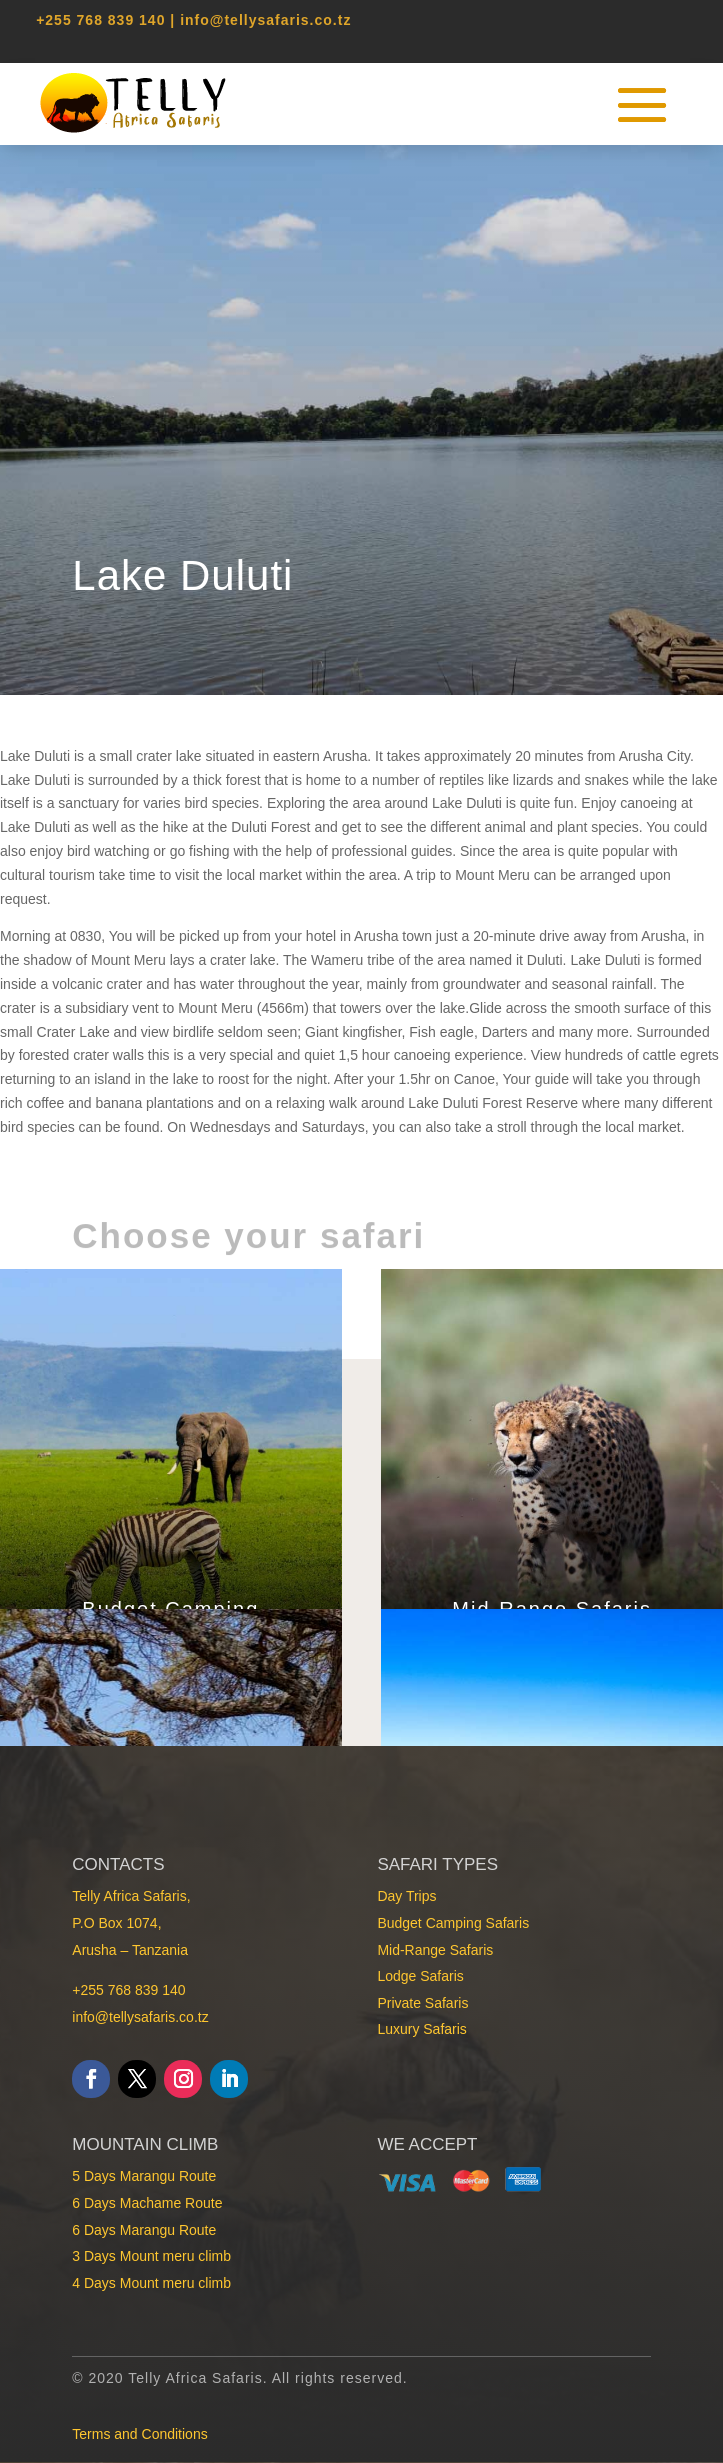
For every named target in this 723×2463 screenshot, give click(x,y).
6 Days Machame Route (147, 2203)
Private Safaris (422, 2003)
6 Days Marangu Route (144, 2230)
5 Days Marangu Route (144, 2176)
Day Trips (406, 1896)
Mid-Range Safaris (435, 1950)
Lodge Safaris (420, 1976)
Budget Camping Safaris (453, 1923)
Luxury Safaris (421, 2029)
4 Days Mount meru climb (151, 2283)
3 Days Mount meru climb (151, 2256)
